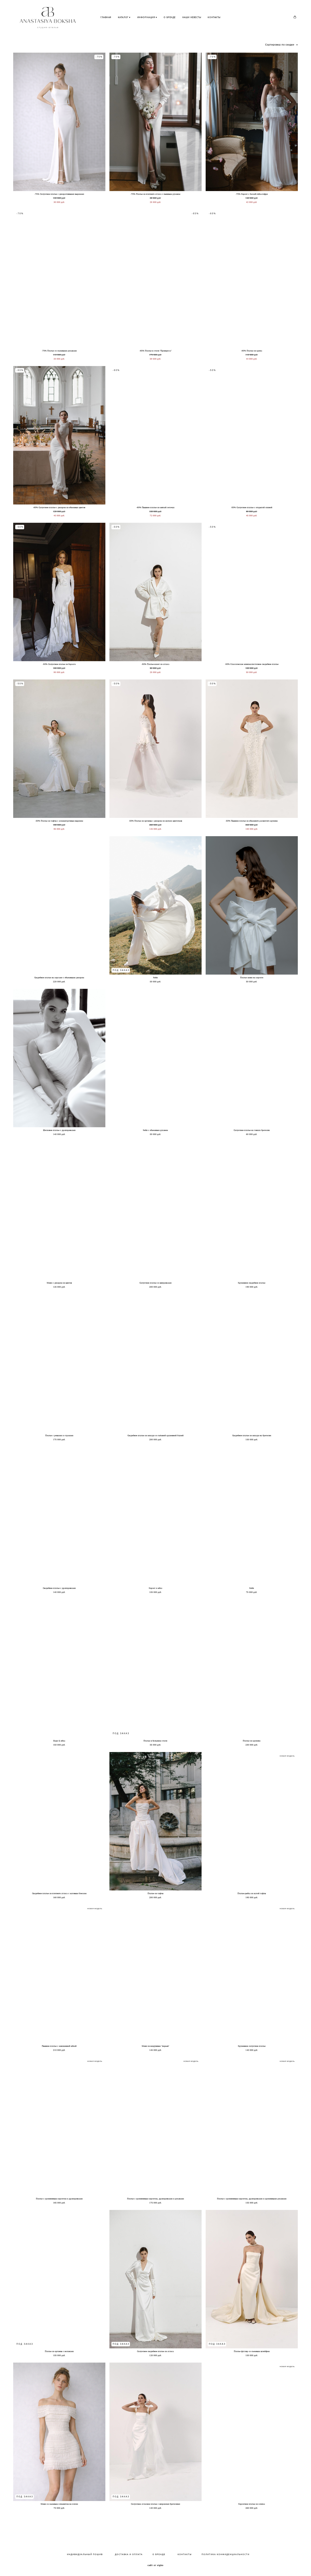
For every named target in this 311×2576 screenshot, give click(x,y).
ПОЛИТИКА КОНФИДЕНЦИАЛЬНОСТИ (225, 2554)
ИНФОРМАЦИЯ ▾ (147, 17)
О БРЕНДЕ (169, 17)
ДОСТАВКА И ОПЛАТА (127, 2554)
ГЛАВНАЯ (105, 17)
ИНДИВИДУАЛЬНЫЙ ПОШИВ (85, 2554)
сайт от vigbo (155, 2565)
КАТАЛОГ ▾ (124, 17)
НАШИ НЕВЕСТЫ (191, 17)
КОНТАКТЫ (214, 17)
